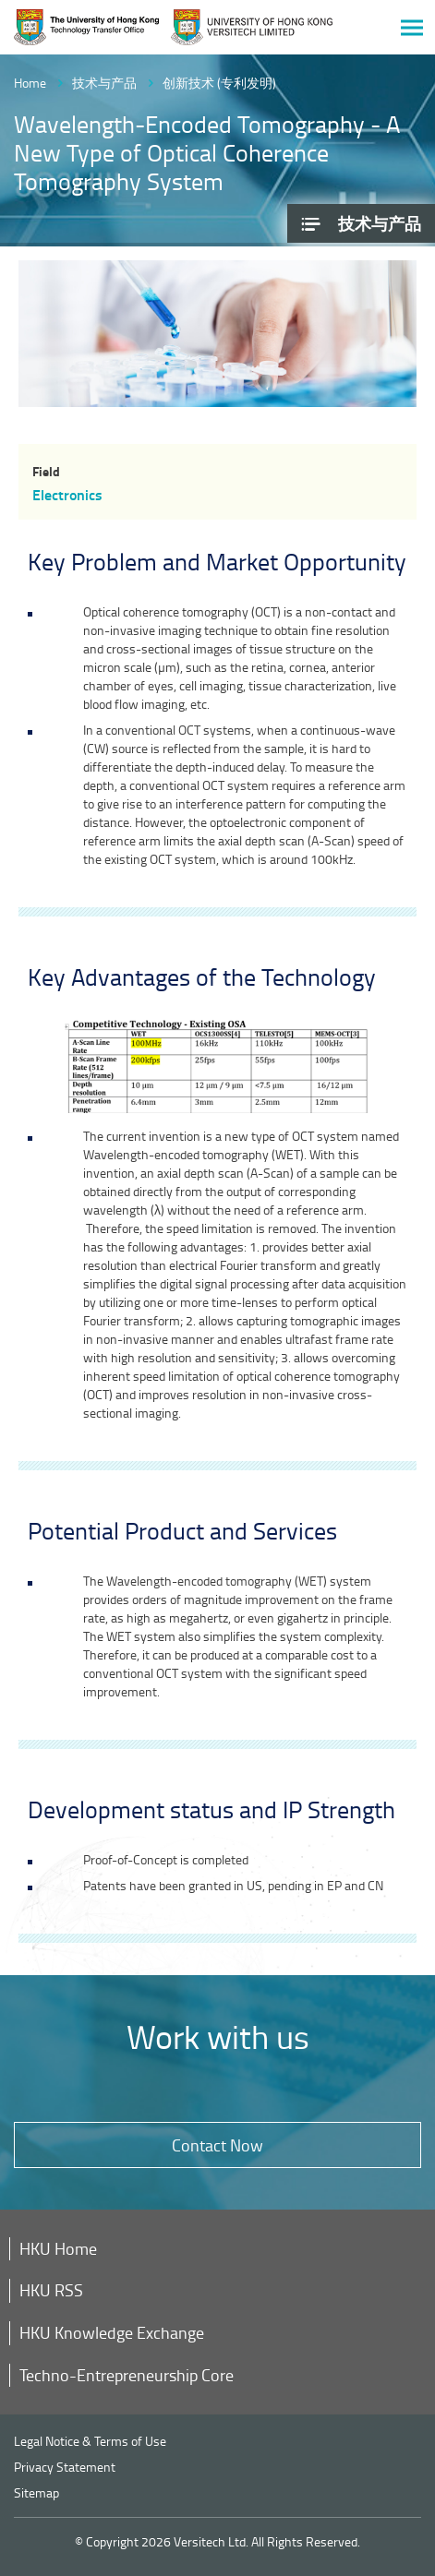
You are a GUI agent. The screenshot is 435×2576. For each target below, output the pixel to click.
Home (30, 82)
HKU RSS (51, 2290)
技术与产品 (104, 82)
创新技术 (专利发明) (219, 82)
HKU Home (58, 2248)
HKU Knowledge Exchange (111, 2332)
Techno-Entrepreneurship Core (126, 2375)
